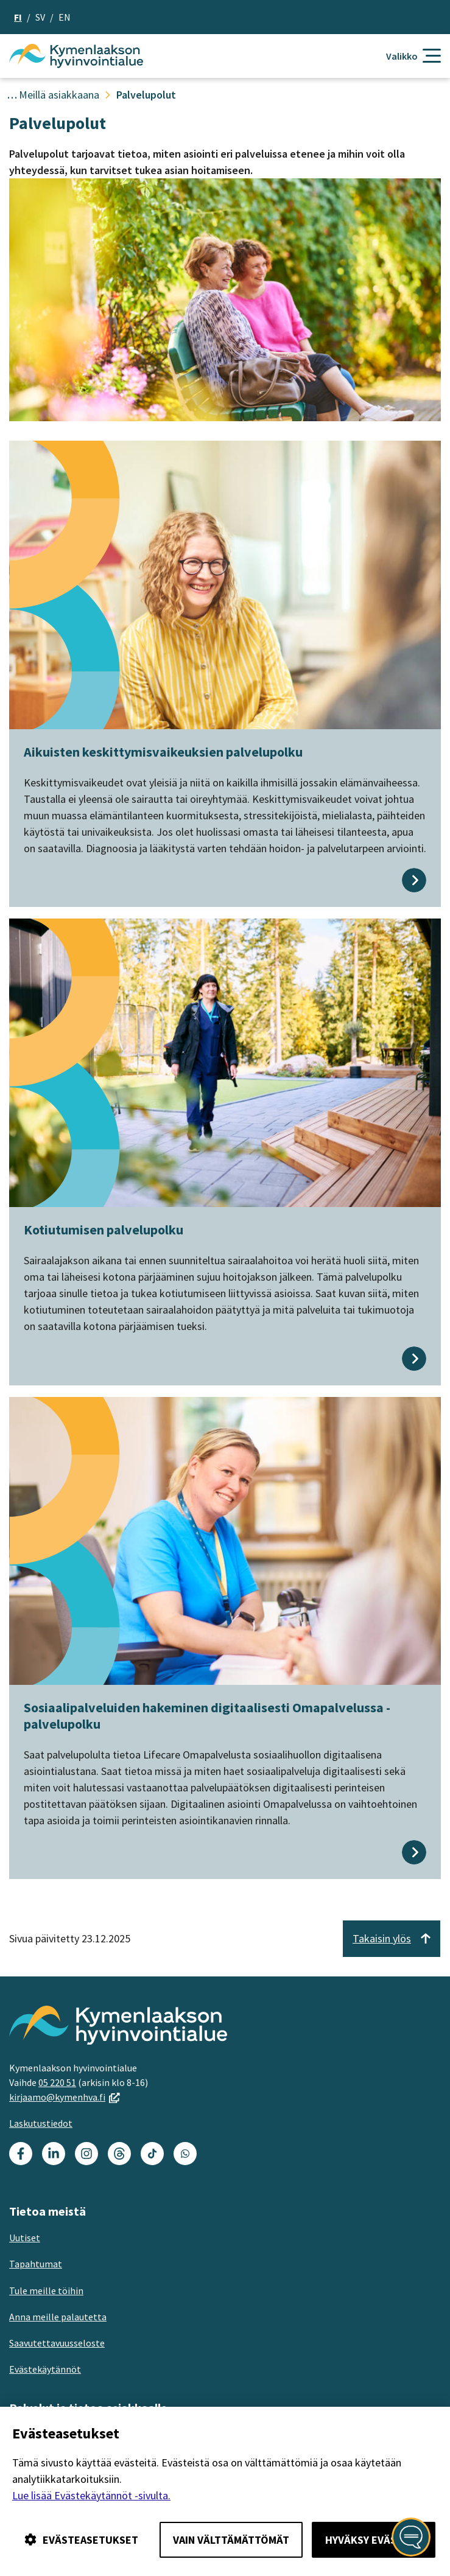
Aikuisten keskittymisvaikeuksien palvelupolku (163, 751)
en (64, 17)
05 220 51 (57, 2082)
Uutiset (24, 2237)
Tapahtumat (35, 2264)
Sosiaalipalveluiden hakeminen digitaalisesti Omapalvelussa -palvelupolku (207, 1715)
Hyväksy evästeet (373, 2540)
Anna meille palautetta (58, 2317)
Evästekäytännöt (45, 2369)
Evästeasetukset (81, 2540)
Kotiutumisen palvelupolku (103, 1229)
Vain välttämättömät (231, 2540)
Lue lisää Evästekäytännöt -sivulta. (91, 2495)
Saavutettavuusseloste (57, 2343)
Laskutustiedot (40, 2123)
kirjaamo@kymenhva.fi (64, 2097)
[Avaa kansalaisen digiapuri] (411, 2537)
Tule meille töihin (46, 2290)
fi (18, 17)
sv (40, 17)
